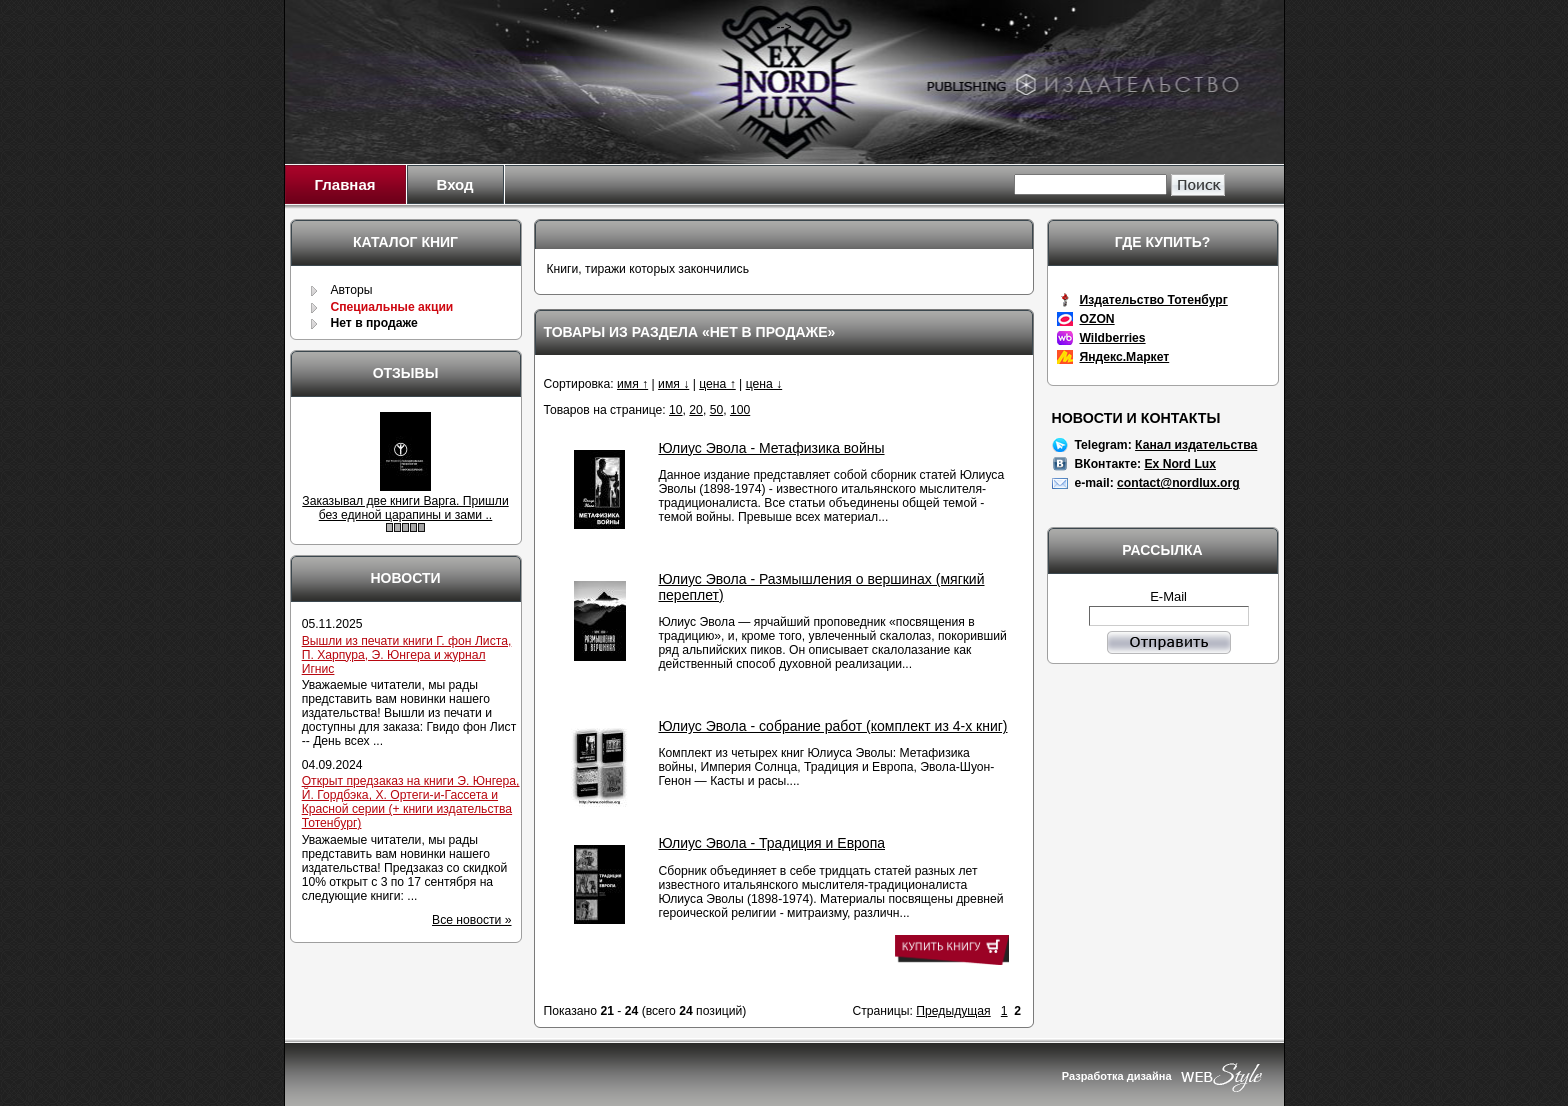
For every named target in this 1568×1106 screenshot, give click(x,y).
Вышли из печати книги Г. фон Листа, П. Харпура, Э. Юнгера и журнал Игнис (407, 655)
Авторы (351, 290)
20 (696, 410)
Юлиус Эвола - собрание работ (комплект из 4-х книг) (833, 726)
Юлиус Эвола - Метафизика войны (772, 448)
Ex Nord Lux (1180, 464)
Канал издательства (1196, 445)
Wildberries (1113, 338)
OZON (1097, 319)
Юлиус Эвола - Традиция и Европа (772, 843)
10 (676, 410)
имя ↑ (632, 384)
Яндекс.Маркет (1125, 357)
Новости (405, 578)
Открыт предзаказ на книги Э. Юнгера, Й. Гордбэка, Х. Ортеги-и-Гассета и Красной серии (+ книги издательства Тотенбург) (411, 802)
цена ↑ (717, 384)
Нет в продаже (373, 323)
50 (717, 410)
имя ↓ (673, 384)
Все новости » (471, 920)
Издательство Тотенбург (1154, 300)
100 (740, 410)
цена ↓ (764, 384)
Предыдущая (953, 1011)
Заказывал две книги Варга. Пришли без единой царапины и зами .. (405, 508)
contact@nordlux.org (1178, 483)
